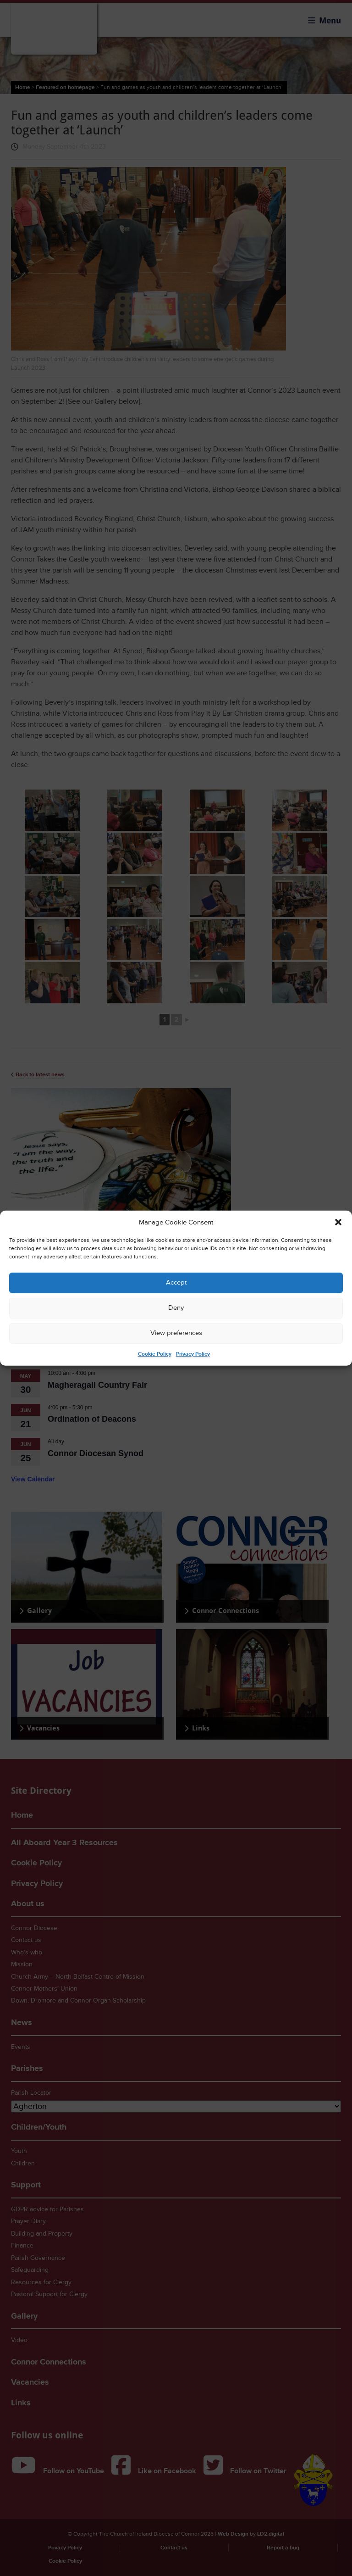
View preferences (176, 1333)
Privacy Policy (193, 1354)
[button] (338, 1222)
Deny (176, 1307)
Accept (176, 1282)
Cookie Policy (154, 1354)
